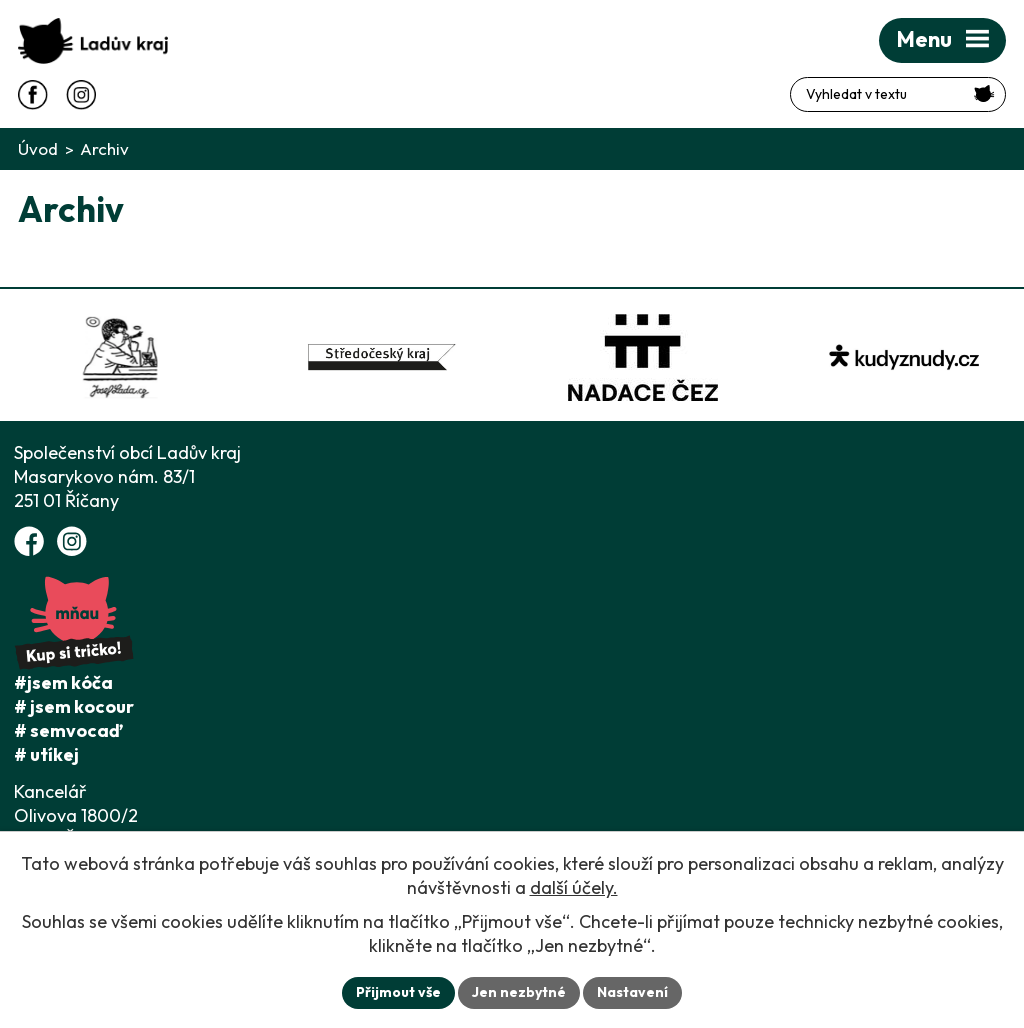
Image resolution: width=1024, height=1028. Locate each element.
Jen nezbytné (519, 992)
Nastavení (632, 992)
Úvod (38, 148)
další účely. (574, 887)
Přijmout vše (398, 992)
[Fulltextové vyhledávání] (898, 94)
